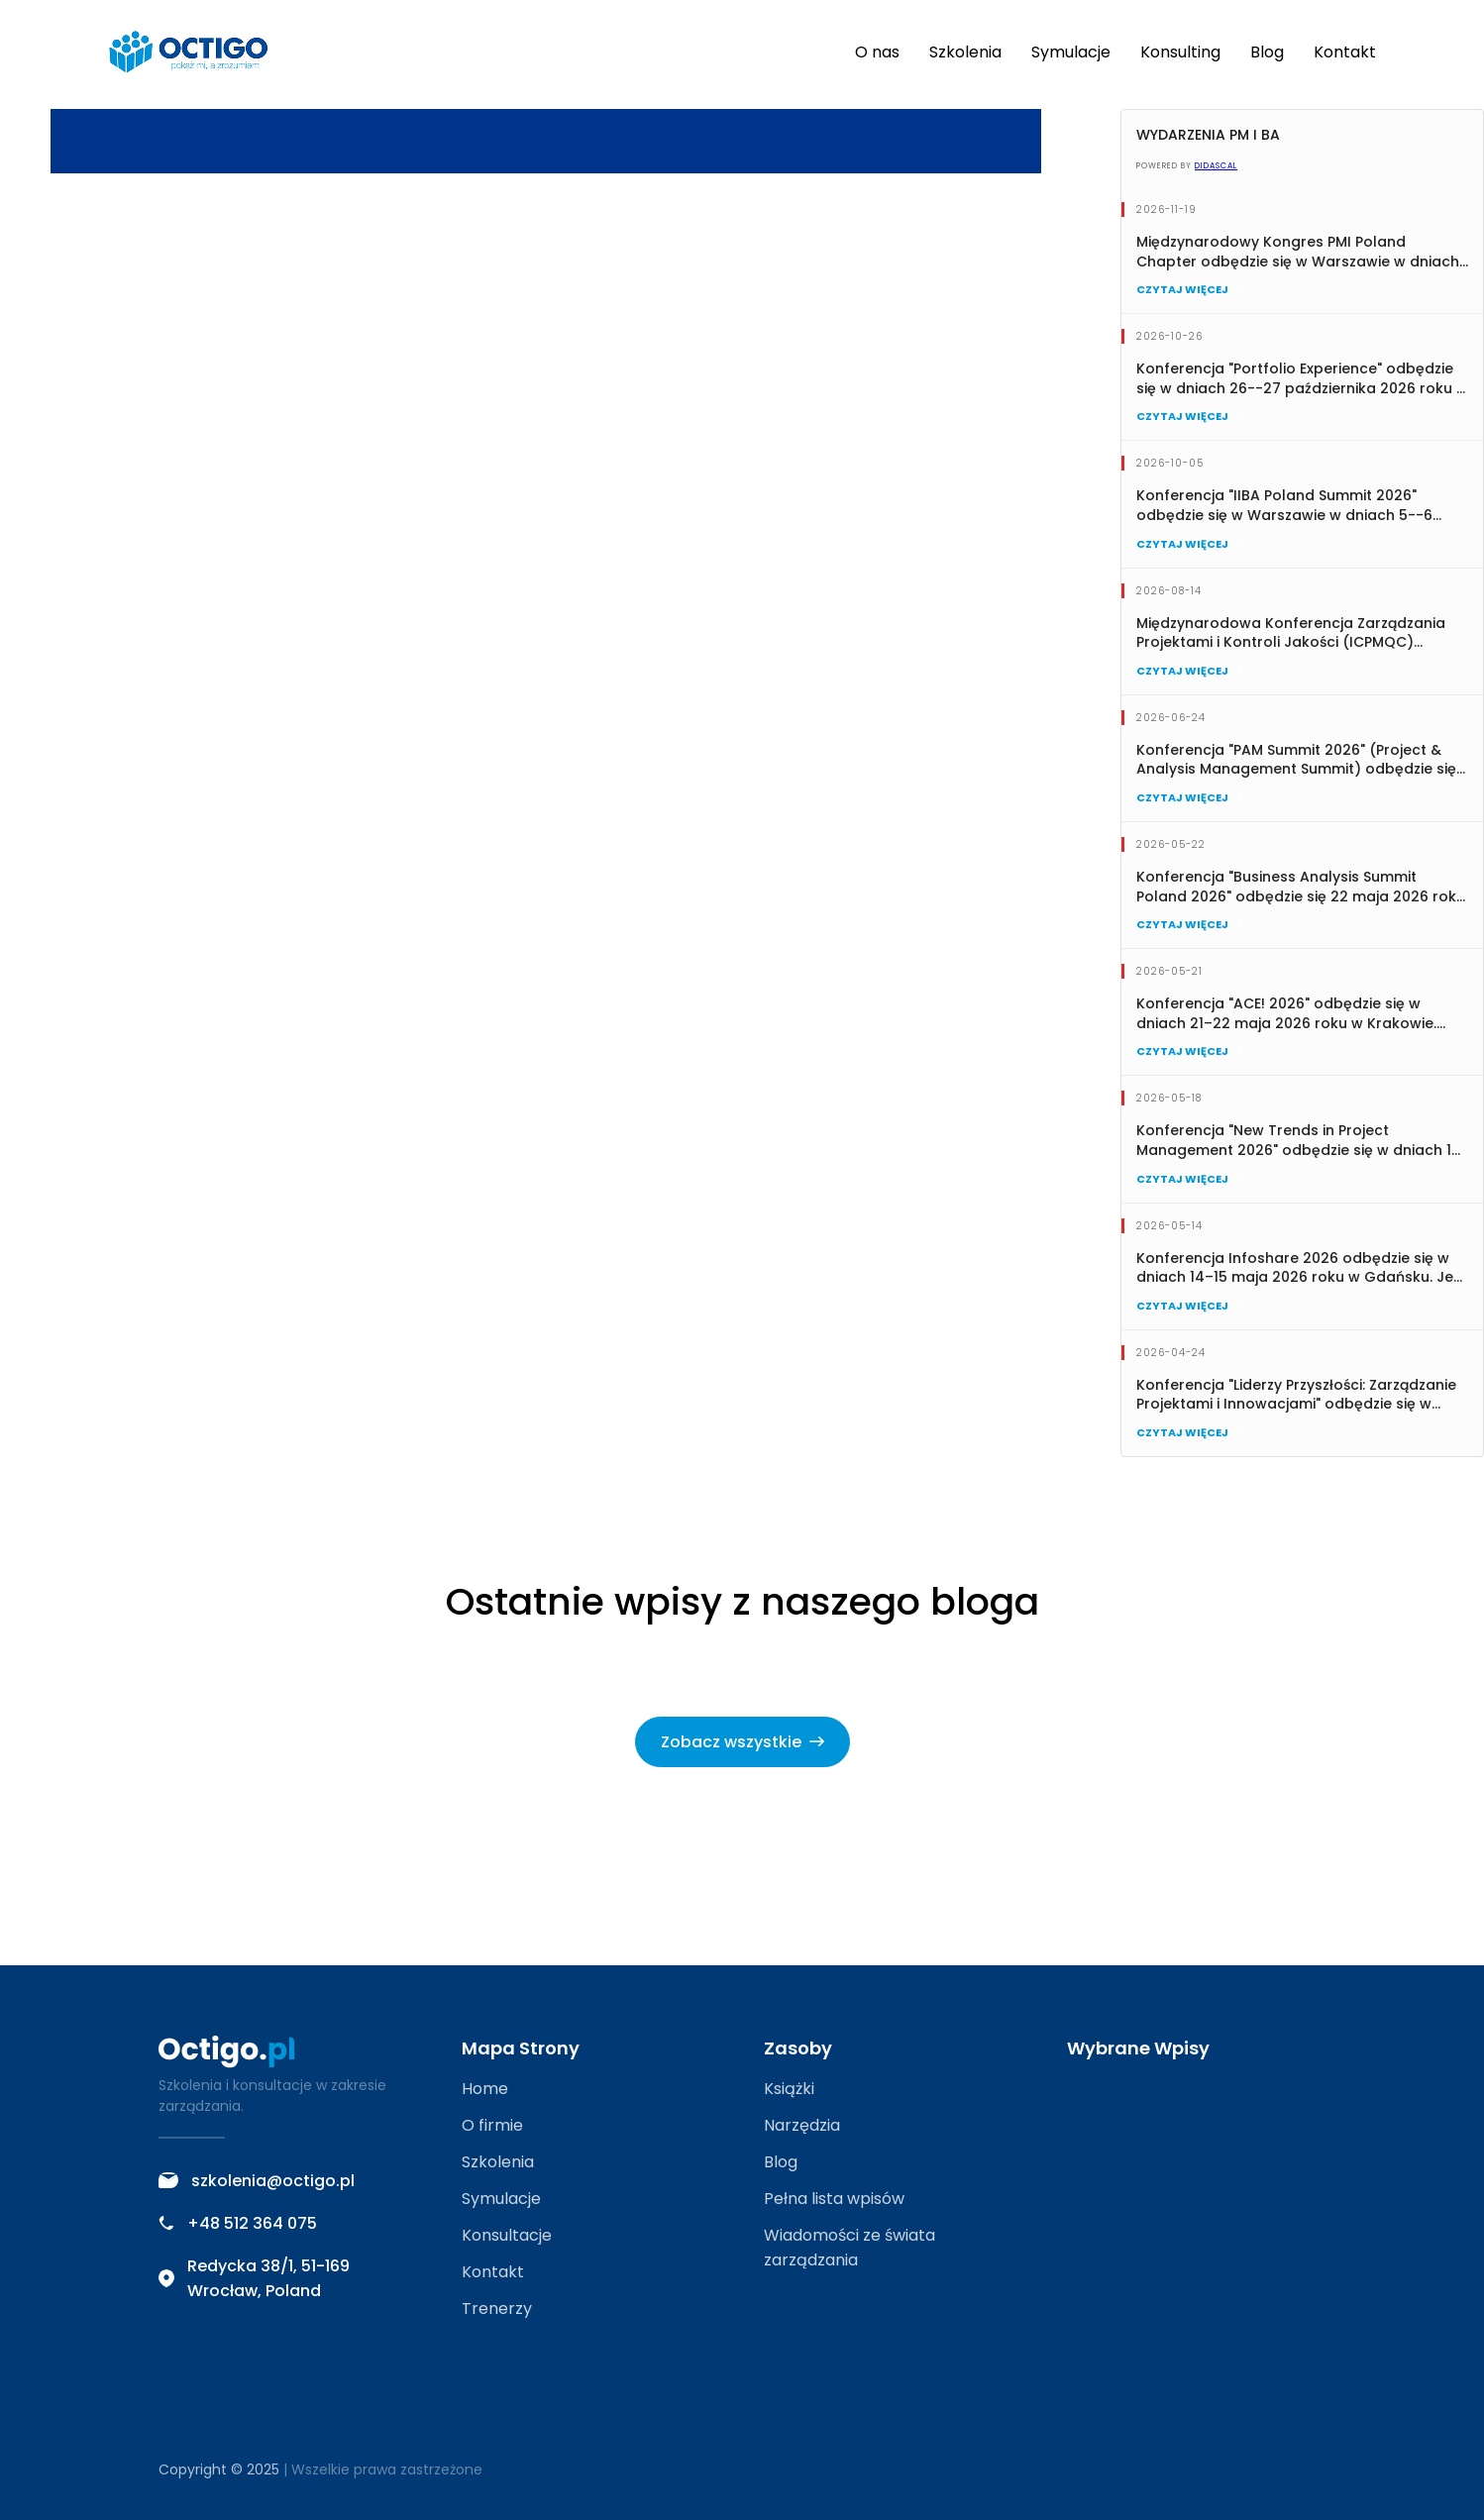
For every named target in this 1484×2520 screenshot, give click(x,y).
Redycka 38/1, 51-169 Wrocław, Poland (254, 2278)
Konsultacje (507, 2235)
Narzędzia (802, 2125)
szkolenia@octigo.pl (257, 2180)
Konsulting (1180, 52)
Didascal (1216, 165)
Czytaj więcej (1189, 289)
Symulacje (1071, 52)
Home (485, 2088)
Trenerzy (497, 2308)
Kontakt (1345, 52)
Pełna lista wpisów (834, 2198)
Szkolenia (965, 52)
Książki (789, 2088)
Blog (1267, 52)
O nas (877, 52)
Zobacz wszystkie (742, 1742)
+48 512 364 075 (238, 2223)
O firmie (492, 2125)
